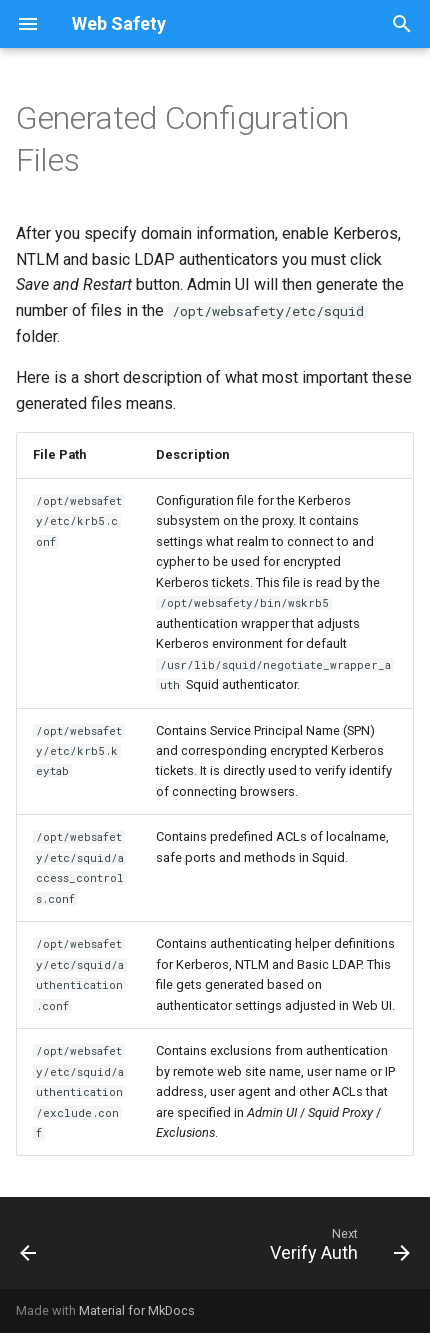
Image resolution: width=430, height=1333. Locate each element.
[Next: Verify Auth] (337, 1249)
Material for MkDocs (137, 1310)
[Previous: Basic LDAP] (29, 1249)
